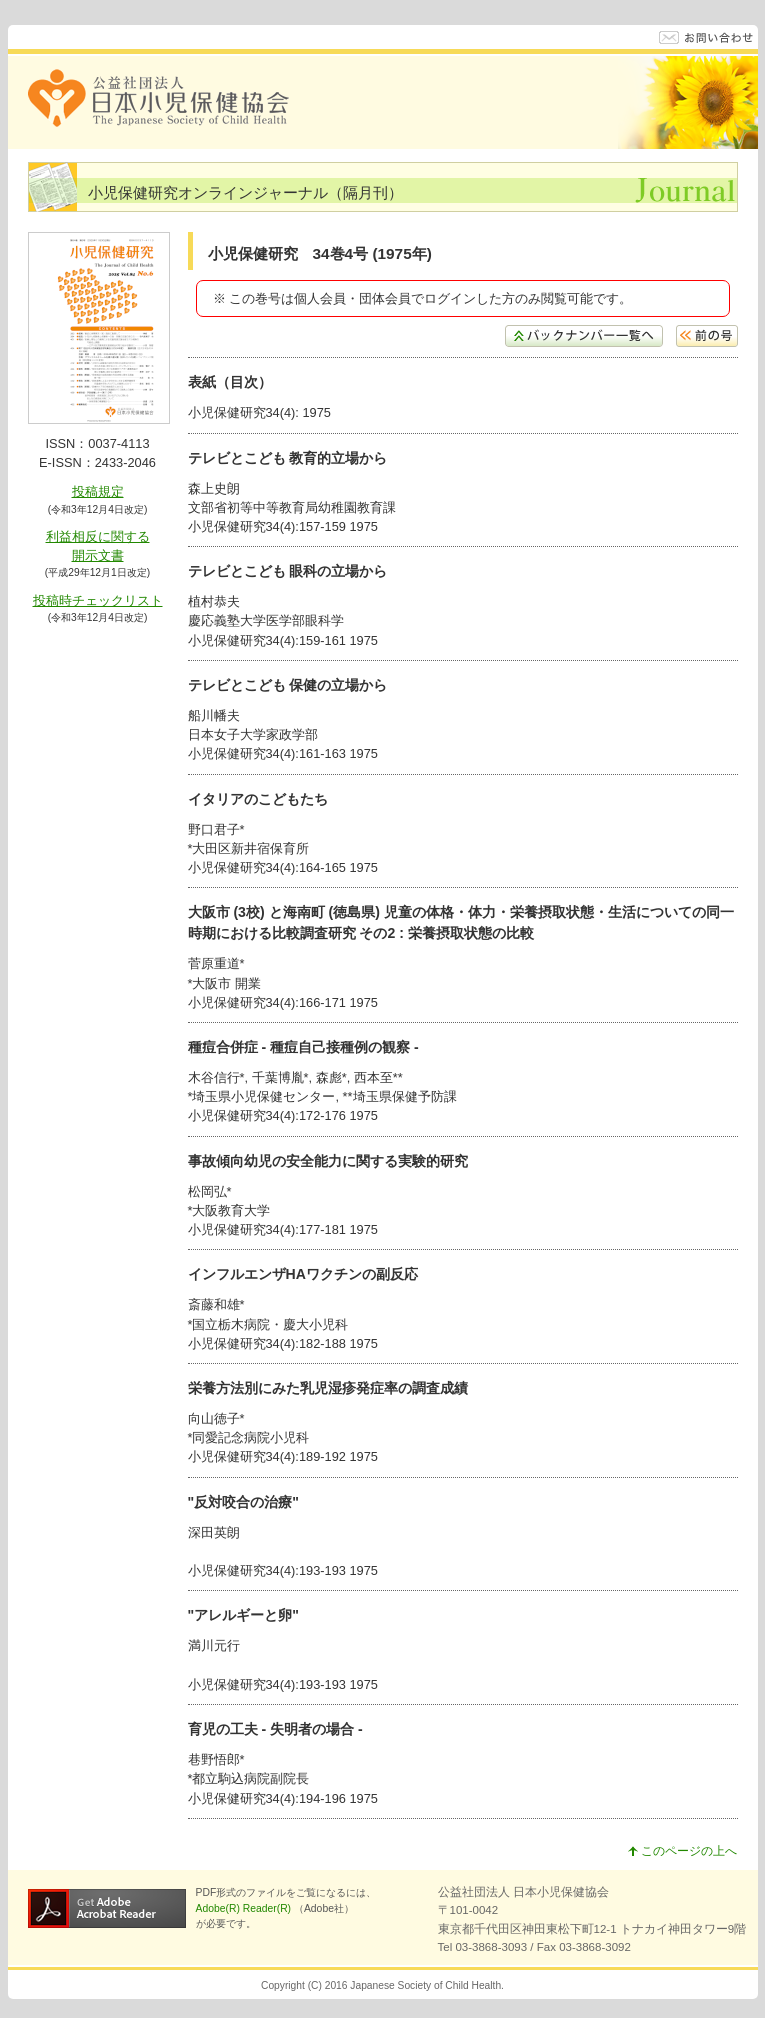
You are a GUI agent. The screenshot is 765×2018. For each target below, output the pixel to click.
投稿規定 (98, 491)
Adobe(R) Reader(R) (245, 1908)
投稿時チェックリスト (98, 600)
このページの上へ (682, 1851)
